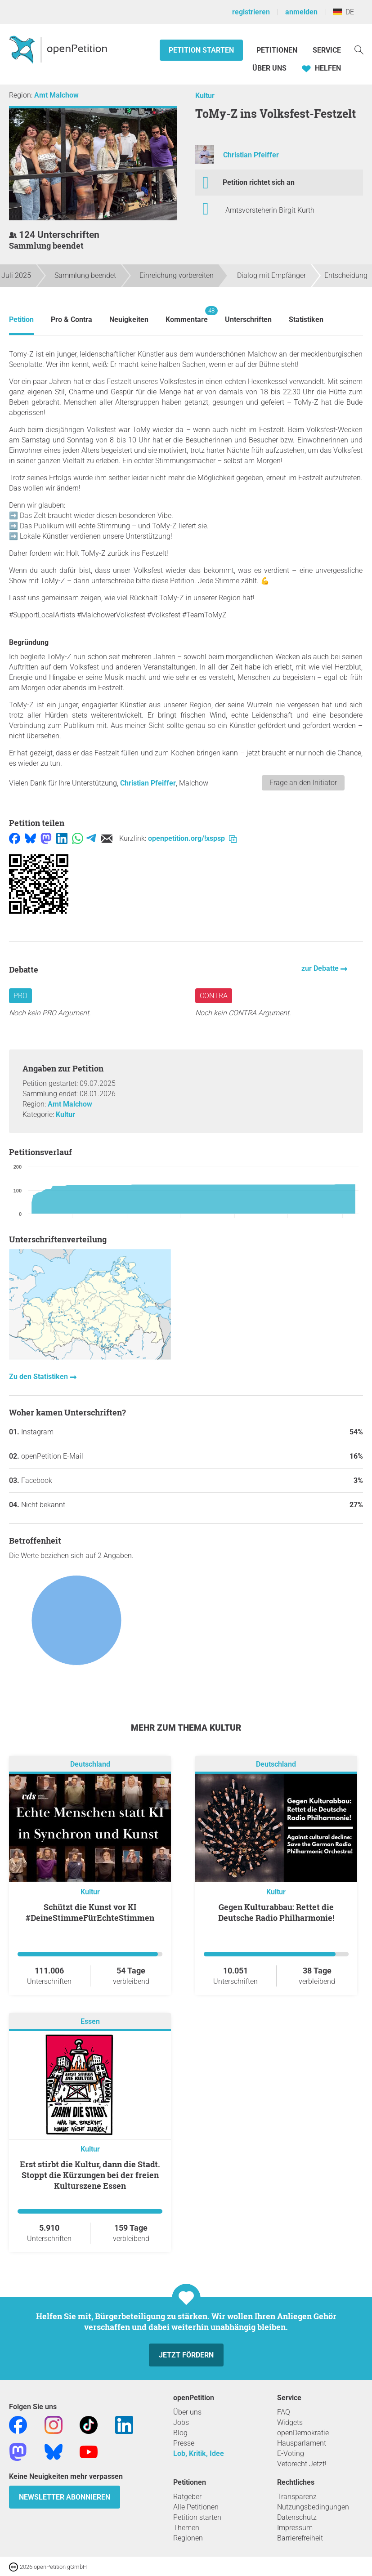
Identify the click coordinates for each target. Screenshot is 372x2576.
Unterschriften (248, 319)
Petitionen (277, 50)
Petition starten (201, 50)
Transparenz (297, 2496)
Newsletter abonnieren (64, 2497)
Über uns (187, 2412)
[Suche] (358, 49)
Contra (214, 995)
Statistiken (306, 319)
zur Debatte (321, 968)
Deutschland (90, 1764)
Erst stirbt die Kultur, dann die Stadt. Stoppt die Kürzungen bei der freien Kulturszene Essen (90, 2175)
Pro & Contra (71, 319)
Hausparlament (301, 2443)
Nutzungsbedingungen (313, 2507)
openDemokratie (303, 2433)
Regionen (188, 2538)
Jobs (181, 2422)
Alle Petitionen (196, 2507)
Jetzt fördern (186, 2355)
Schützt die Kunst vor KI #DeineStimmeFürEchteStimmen (90, 1912)
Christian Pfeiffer (251, 155)
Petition (21, 319)
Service (327, 50)
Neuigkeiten (128, 319)
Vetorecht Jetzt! (302, 2464)
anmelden (301, 12)
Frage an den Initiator (303, 782)
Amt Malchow (56, 95)
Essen (90, 2021)
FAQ (283, 2412)
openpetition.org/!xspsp (192, 838)
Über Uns (269, 68)
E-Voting (290, 2453)
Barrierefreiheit (300, 2538)
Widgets (290, 2422)
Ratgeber (187, 2496)
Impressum (295, 2527)
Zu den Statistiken (39, 1376)
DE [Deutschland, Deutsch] (343, 12)
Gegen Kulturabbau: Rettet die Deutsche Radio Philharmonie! (276, 1912)
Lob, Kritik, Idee (198, 2453)
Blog (180, 2433)
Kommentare (187, 315)
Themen (186, 2527)
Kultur (205, 95)
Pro (20, 995)
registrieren (251, 12)
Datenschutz (297, 2517)
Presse (183, 2443)
